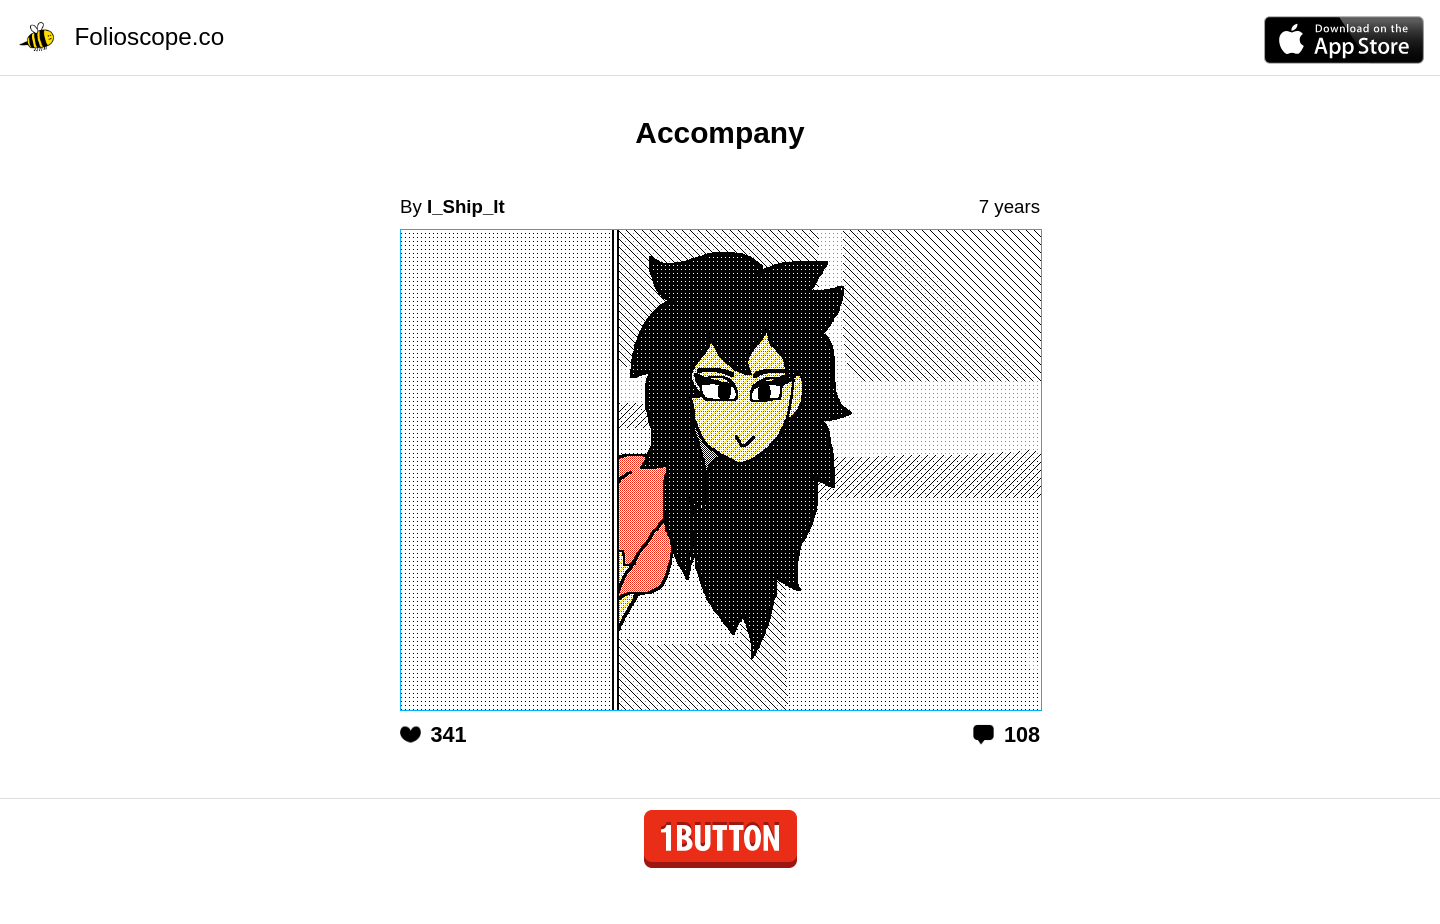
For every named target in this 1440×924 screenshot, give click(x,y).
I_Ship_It (466, 206)
